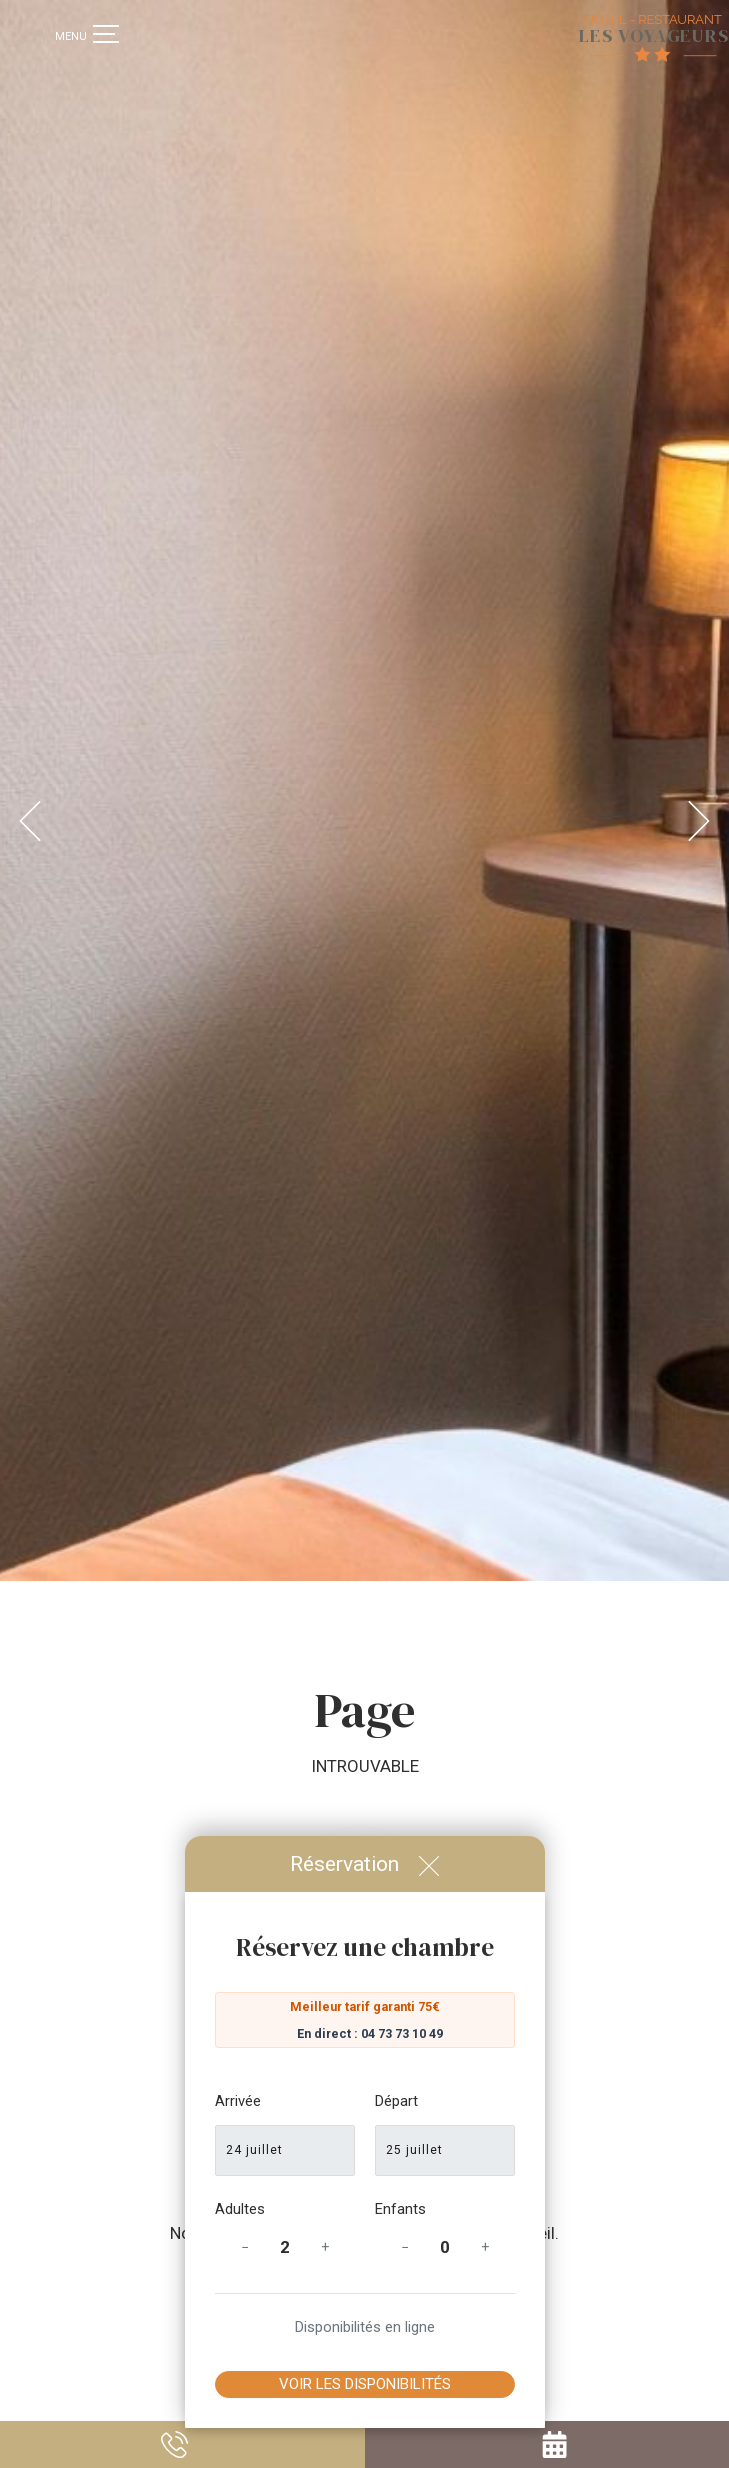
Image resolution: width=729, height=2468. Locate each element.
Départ (396, 2101)
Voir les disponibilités (365, 2384)
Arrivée (238, 2101)
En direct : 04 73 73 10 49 (370, 2033)
